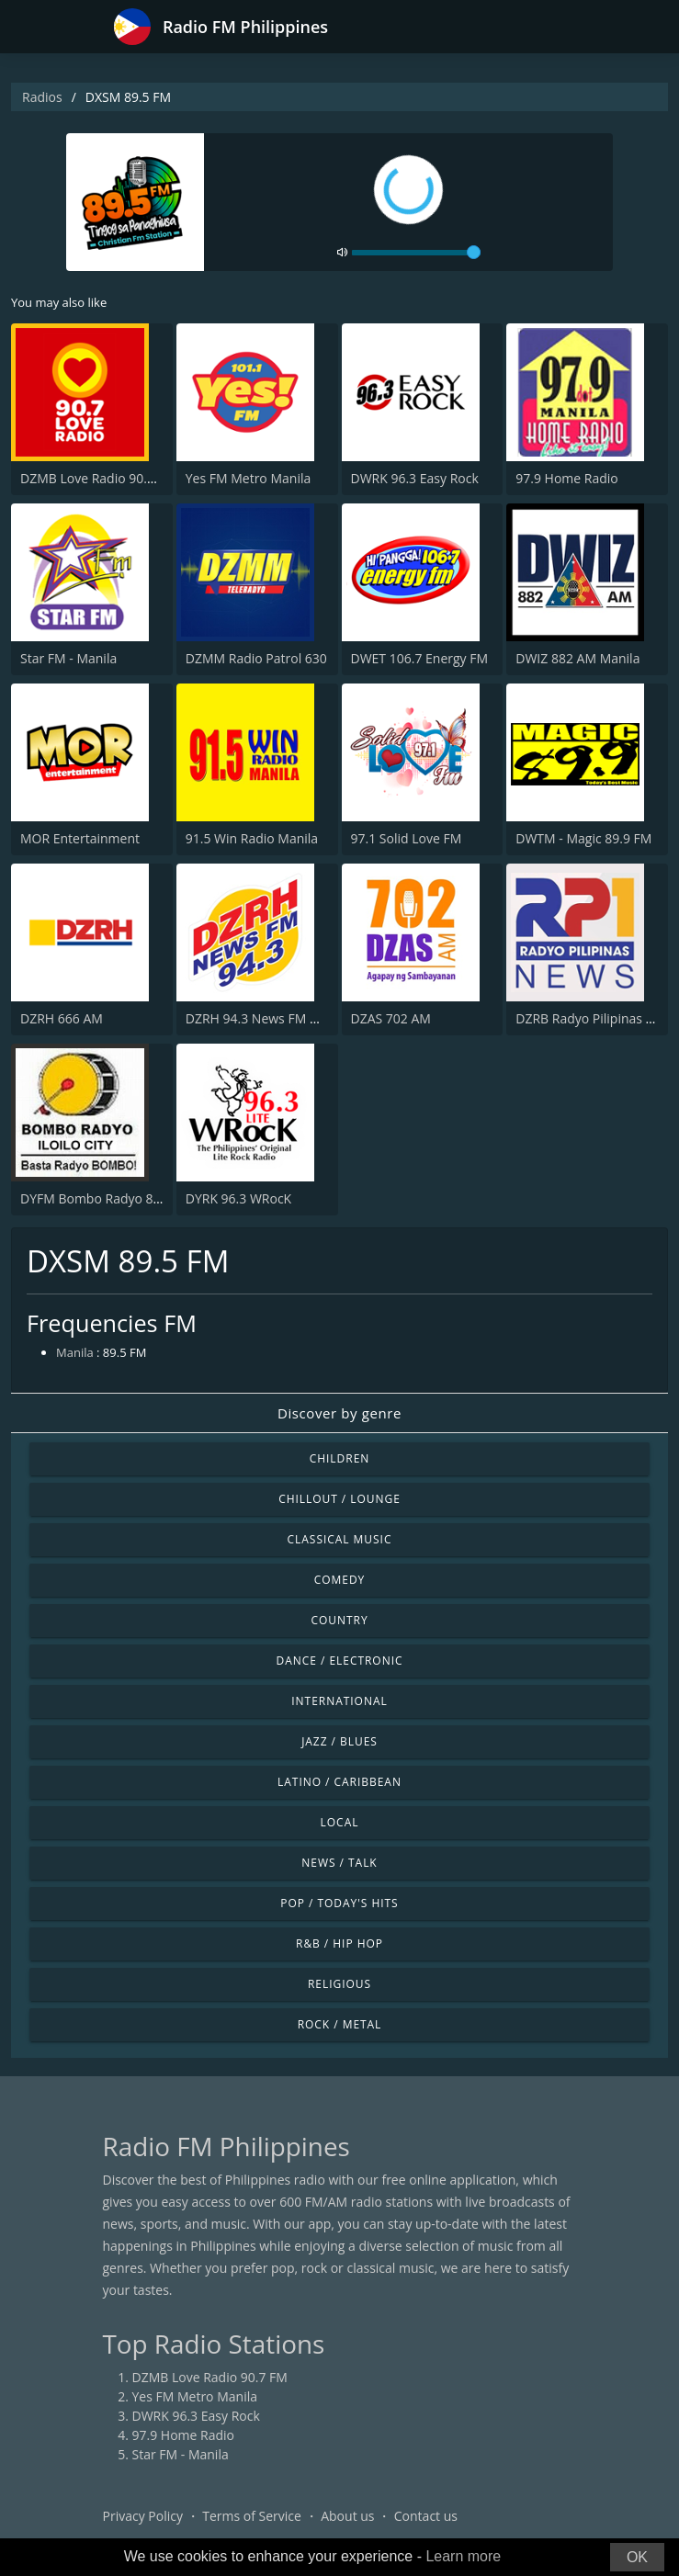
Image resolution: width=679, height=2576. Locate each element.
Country (339, 1620)
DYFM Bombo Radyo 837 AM (105, 1198)
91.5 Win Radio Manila (252, 838)
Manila (75, 1352)
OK (637, 2557)
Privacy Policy (143, 2516)
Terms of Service (251, 2516)
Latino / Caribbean (339, 1782)
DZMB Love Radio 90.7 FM (97, 478)
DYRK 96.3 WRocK (238, 1198)
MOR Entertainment (80, 838)
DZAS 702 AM (391, 1018)
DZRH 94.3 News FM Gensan (271, 1018)
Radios (42, 97)
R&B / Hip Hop (339, 1943)
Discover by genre (339, 1413)
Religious (339, 1984)
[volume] (416, 252)
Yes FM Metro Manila (248, 478)
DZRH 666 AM (61, 1018)
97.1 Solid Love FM (406, 838)
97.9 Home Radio (566, 478)
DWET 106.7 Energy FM (420, 658)
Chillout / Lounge (339, 1499)
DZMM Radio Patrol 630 (256, 658)
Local (340, 1822)
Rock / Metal (340, 2024)
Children (340, 1458)
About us (347, 2516)
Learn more (463, 2556)
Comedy (340, 1579)
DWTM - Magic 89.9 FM (583, 838)
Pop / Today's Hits (339, 1903)
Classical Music (340, 1539)
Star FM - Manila (68, 658)
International (339, 1701)
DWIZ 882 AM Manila (577, 658)
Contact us (426, 2516)
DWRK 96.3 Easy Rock (415, 478)
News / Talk (339, 1862)
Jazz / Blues (339, 1741)
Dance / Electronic (340, 1660)
